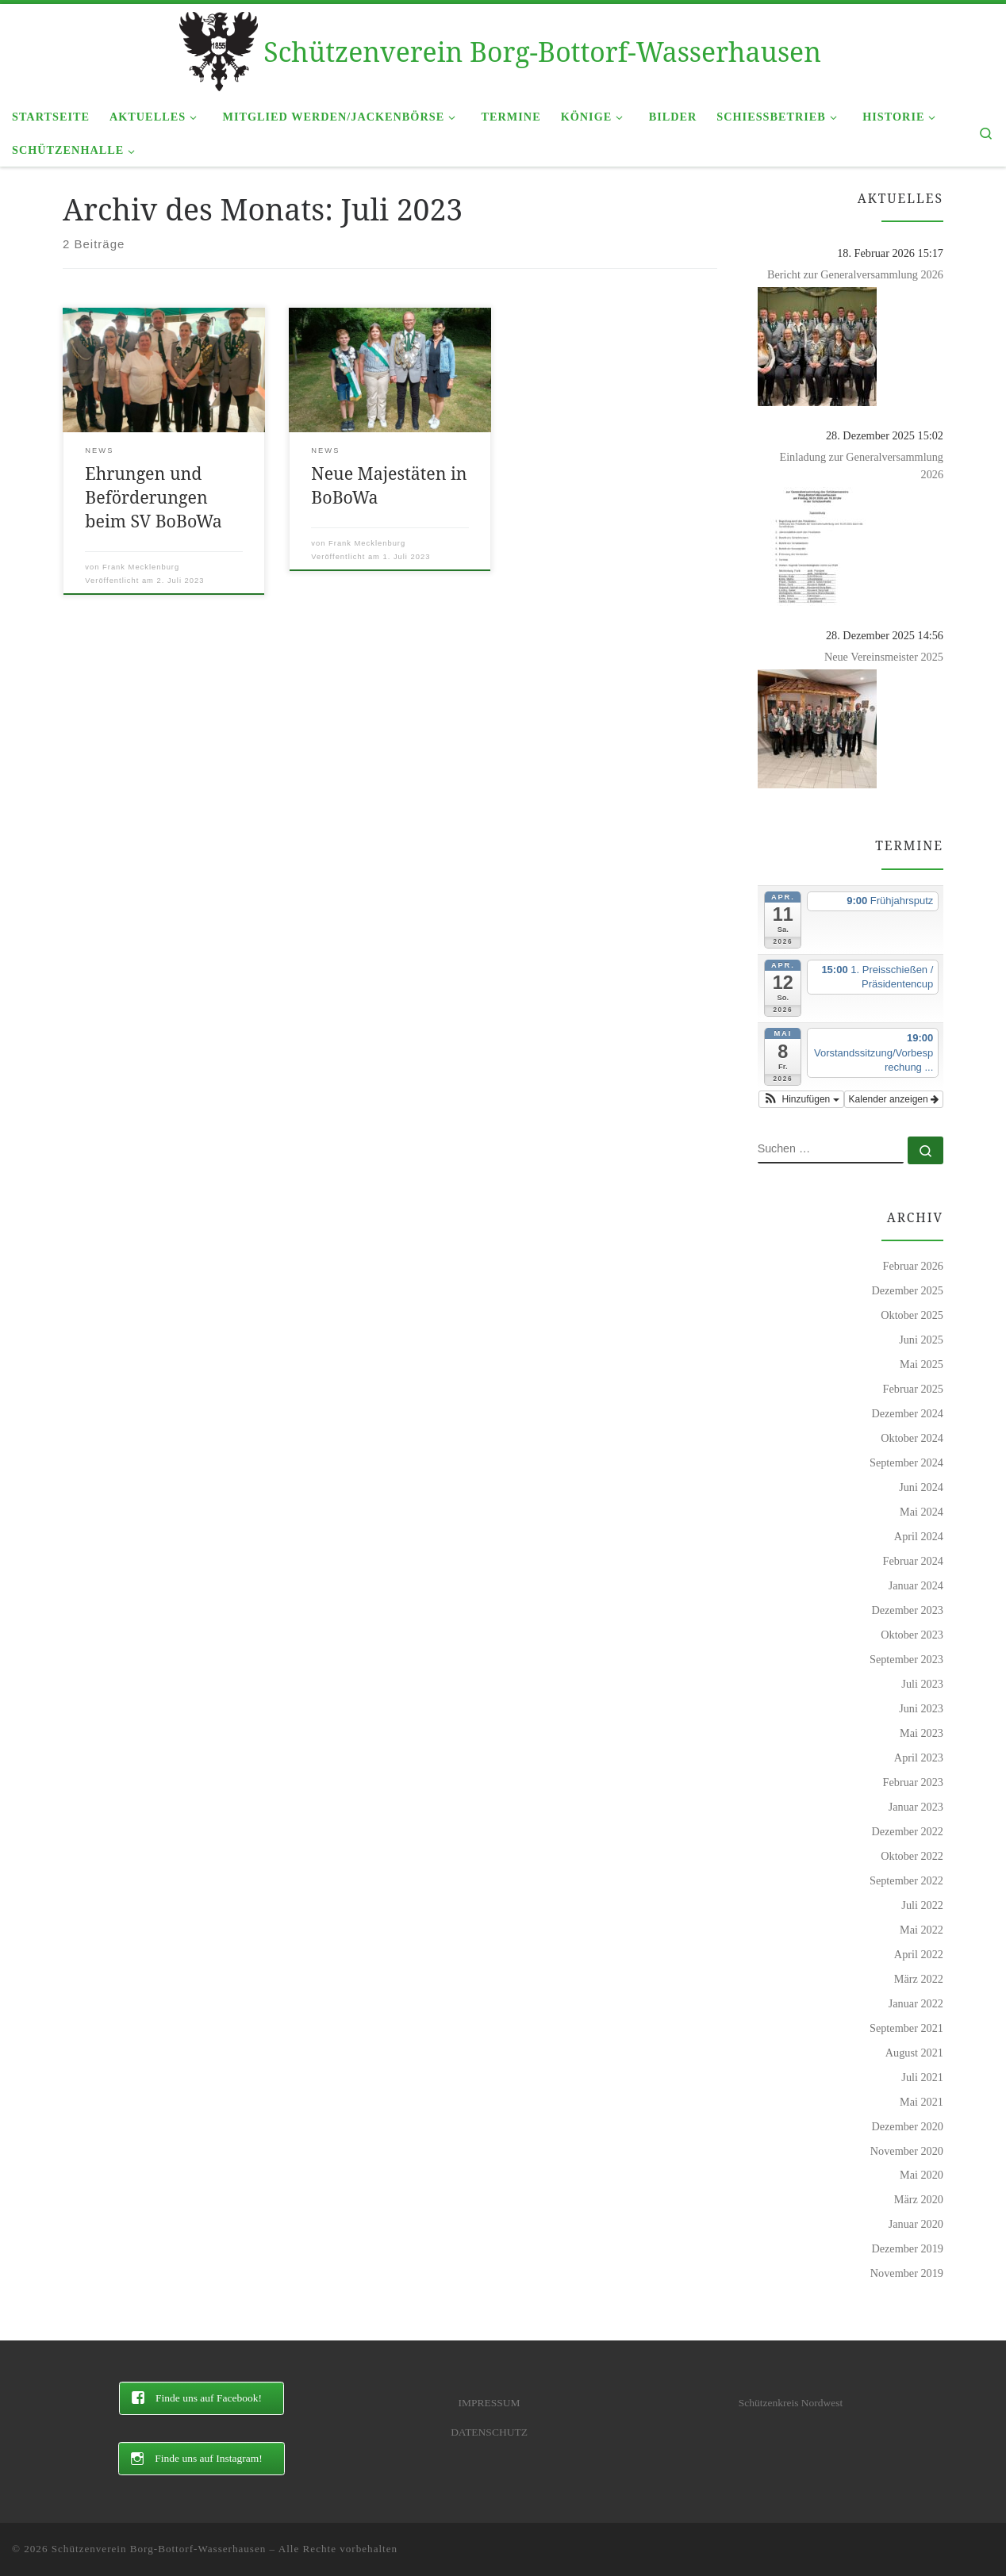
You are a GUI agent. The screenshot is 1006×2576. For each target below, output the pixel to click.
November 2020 (906, 2151)
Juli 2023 (922, 1683)
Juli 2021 (922, 2077)
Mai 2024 (921, 1511)
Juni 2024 (921, 1487)
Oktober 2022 (912, 1856)
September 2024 (906, 1462)
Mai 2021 (921, 2101)
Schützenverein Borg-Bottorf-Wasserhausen (159, 2549)
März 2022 (918, 1978)
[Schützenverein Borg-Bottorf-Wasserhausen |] (218, 48)
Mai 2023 (921, 1733)
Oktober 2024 (912, 1438)
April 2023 (918, 1757)
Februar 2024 (913, 1560)
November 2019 (906, 2273)
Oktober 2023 (912, 1634)
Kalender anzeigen (894, 1099)
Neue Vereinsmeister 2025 (883, 656)
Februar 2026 (913, 1265)
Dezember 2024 (907, 1413)
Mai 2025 (921, 1364)
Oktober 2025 (912, 1315)
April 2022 (918, 1954)
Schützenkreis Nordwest (791, 2403)
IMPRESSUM (489, 2403)
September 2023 (906, 1659)
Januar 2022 (916, 2003)
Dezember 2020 (907, 2126)
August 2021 (914, 2052)
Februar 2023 (913, 1782)
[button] (801, 1099)
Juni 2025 (921, 1339)
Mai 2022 (921, 1929)
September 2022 (906, 1880)
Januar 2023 (916, 1806)
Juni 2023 (921, 1708)
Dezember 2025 (907, 1290)
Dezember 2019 (907, 2248)
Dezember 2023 (907, 1610)
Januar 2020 (916, 2224)
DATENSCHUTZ (489, 2432)
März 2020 (918, 2199)
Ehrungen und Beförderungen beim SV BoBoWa (153, 497)
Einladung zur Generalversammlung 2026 (861, 465)
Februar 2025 (913, 1388)
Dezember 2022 (907, 1831)
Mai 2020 (921, 2174)
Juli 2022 (922, 1905)
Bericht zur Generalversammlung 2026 (855, 274)
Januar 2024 (916, 1585)
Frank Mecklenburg (140, 567)
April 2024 (918, 1536)
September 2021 (906, 2028)
